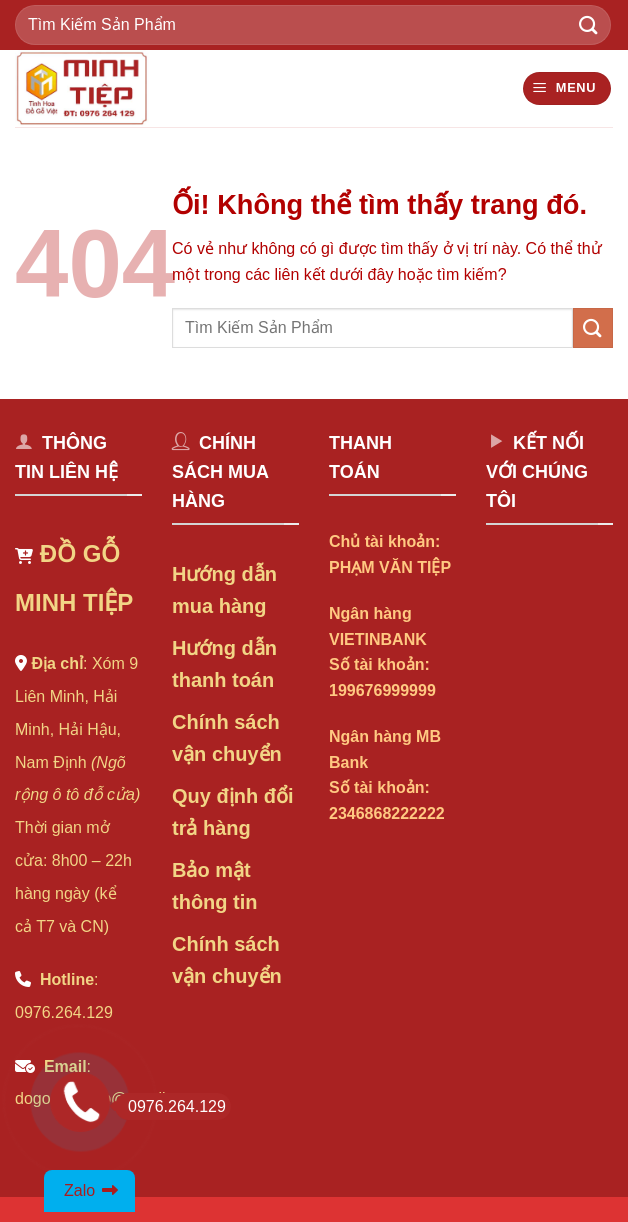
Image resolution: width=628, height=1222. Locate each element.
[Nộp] (589, 24)
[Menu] (567, 88)
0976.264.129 (170, 1106)
